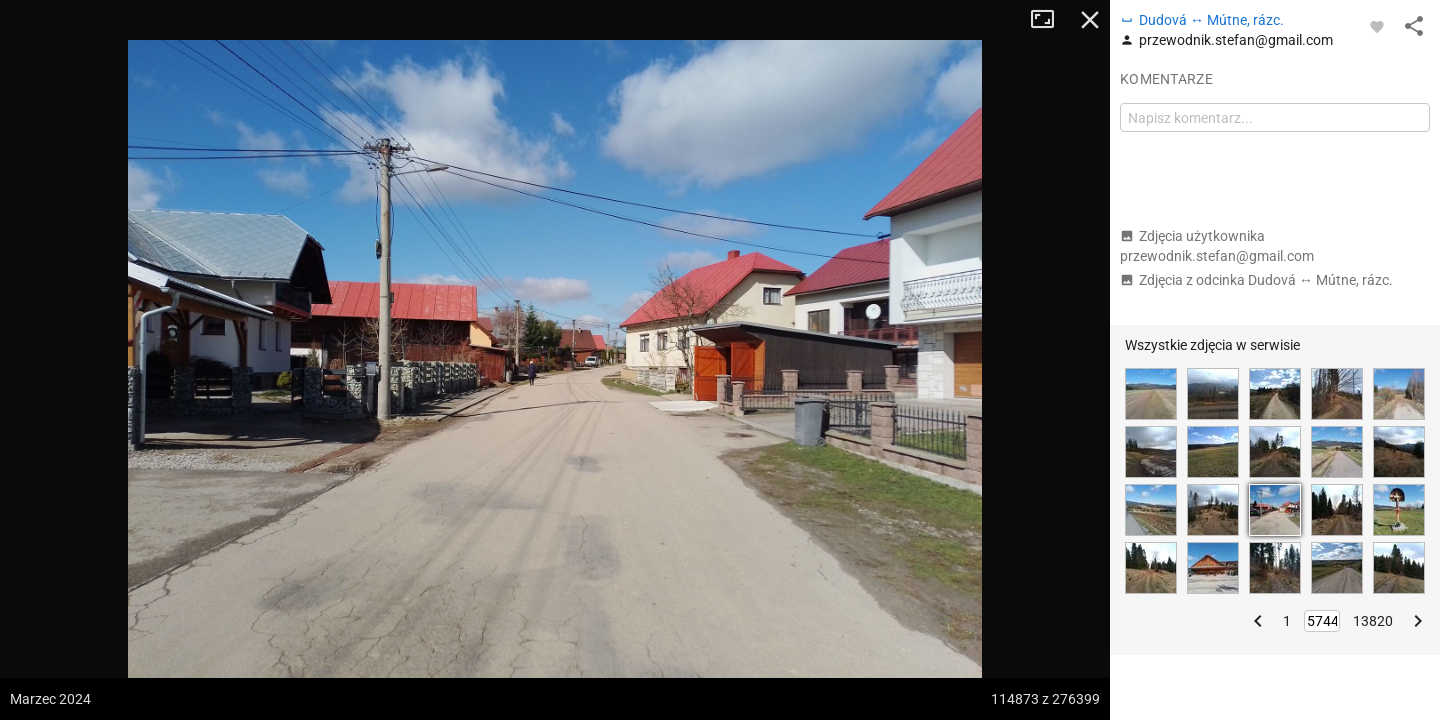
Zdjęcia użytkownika (1217, 246)
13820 (1373, 621)
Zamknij (1090, 20)
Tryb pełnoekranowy (1050, 20)
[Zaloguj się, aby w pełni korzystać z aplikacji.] (1377, 26)
